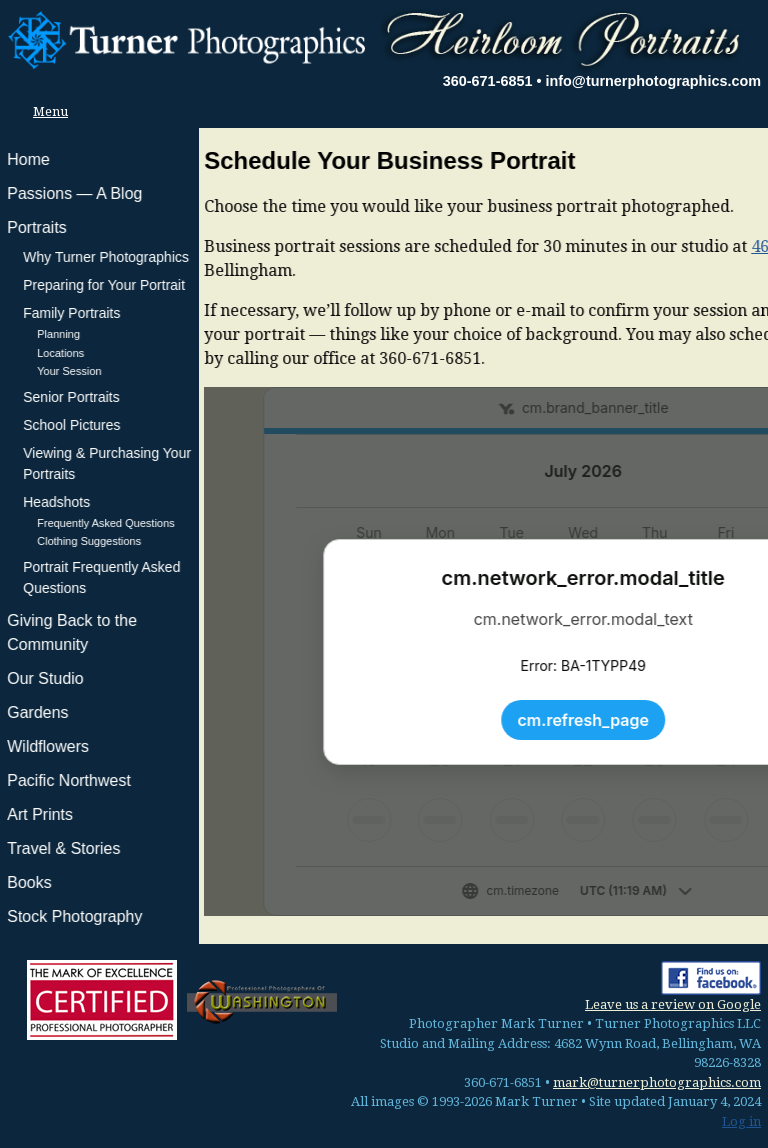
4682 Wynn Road (616, 246)
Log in (741, 1121)
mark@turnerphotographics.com (657, 1082)
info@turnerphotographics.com (653, 81)
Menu (45, 111)
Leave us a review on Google (673, 1004)
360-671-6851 (488, 81)
